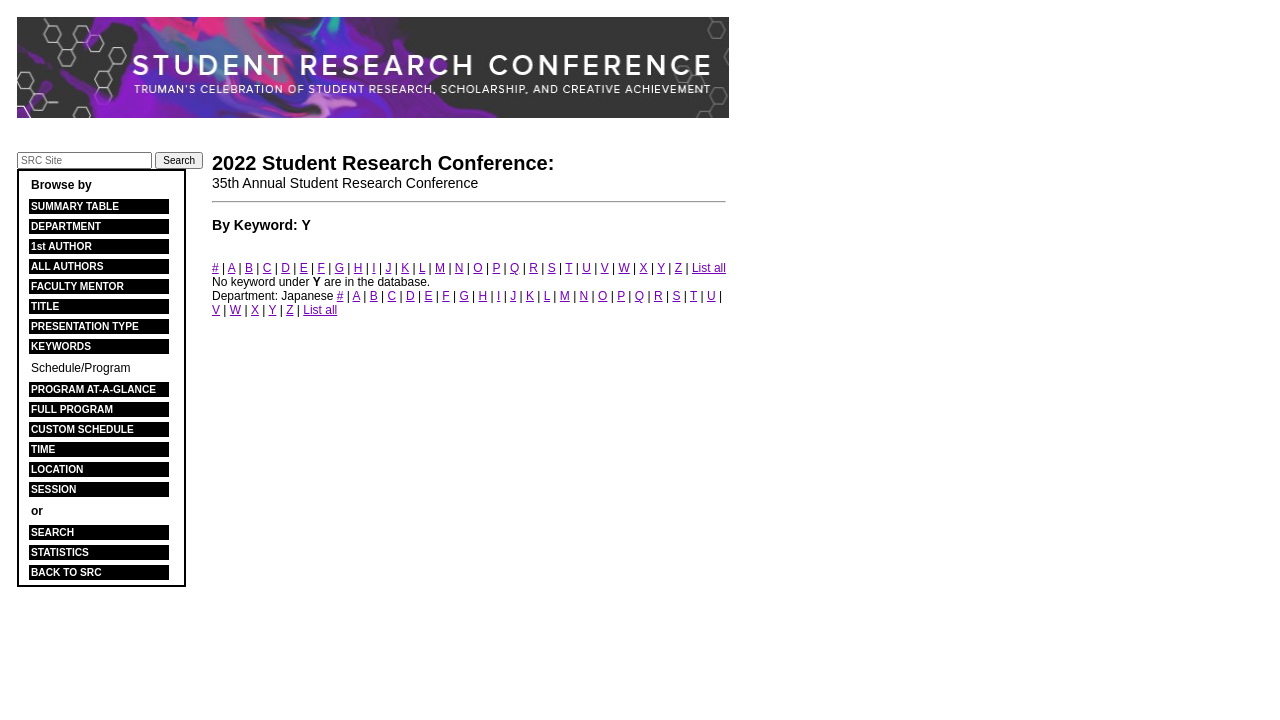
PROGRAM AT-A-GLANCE (93, 389)
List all (709, 268)
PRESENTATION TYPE (85, 326)
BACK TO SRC (66, 572)
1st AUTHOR (61, 246)
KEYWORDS (61, 346)
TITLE (45, 306)
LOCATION (57, 469)
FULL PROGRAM (72, 409)
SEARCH (52, 532)
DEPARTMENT (66, 226)
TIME (43, 449)
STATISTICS (60, 552)
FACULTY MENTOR (77, 286)
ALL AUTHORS (67, 266)
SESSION (53, 489)
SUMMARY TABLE (75, 206)
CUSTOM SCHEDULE (82, 429)
